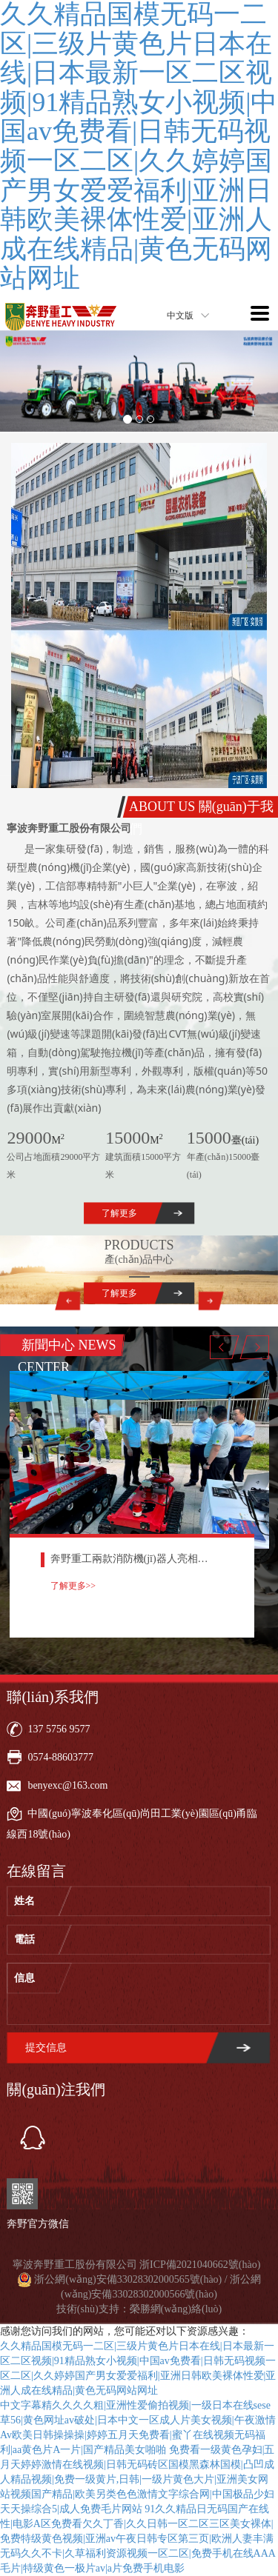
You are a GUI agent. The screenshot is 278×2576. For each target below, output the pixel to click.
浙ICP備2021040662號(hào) (199, 2264)
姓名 (24, 1900)
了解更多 (119, 1213)
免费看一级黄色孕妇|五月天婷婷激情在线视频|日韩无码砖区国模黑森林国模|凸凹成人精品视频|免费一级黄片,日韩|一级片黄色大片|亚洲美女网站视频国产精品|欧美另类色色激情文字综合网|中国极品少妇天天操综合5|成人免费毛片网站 (137, 2479)
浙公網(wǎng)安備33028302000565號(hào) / (132, 2279)
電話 (24, 1939)
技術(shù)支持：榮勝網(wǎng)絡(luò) (139, 2309)
